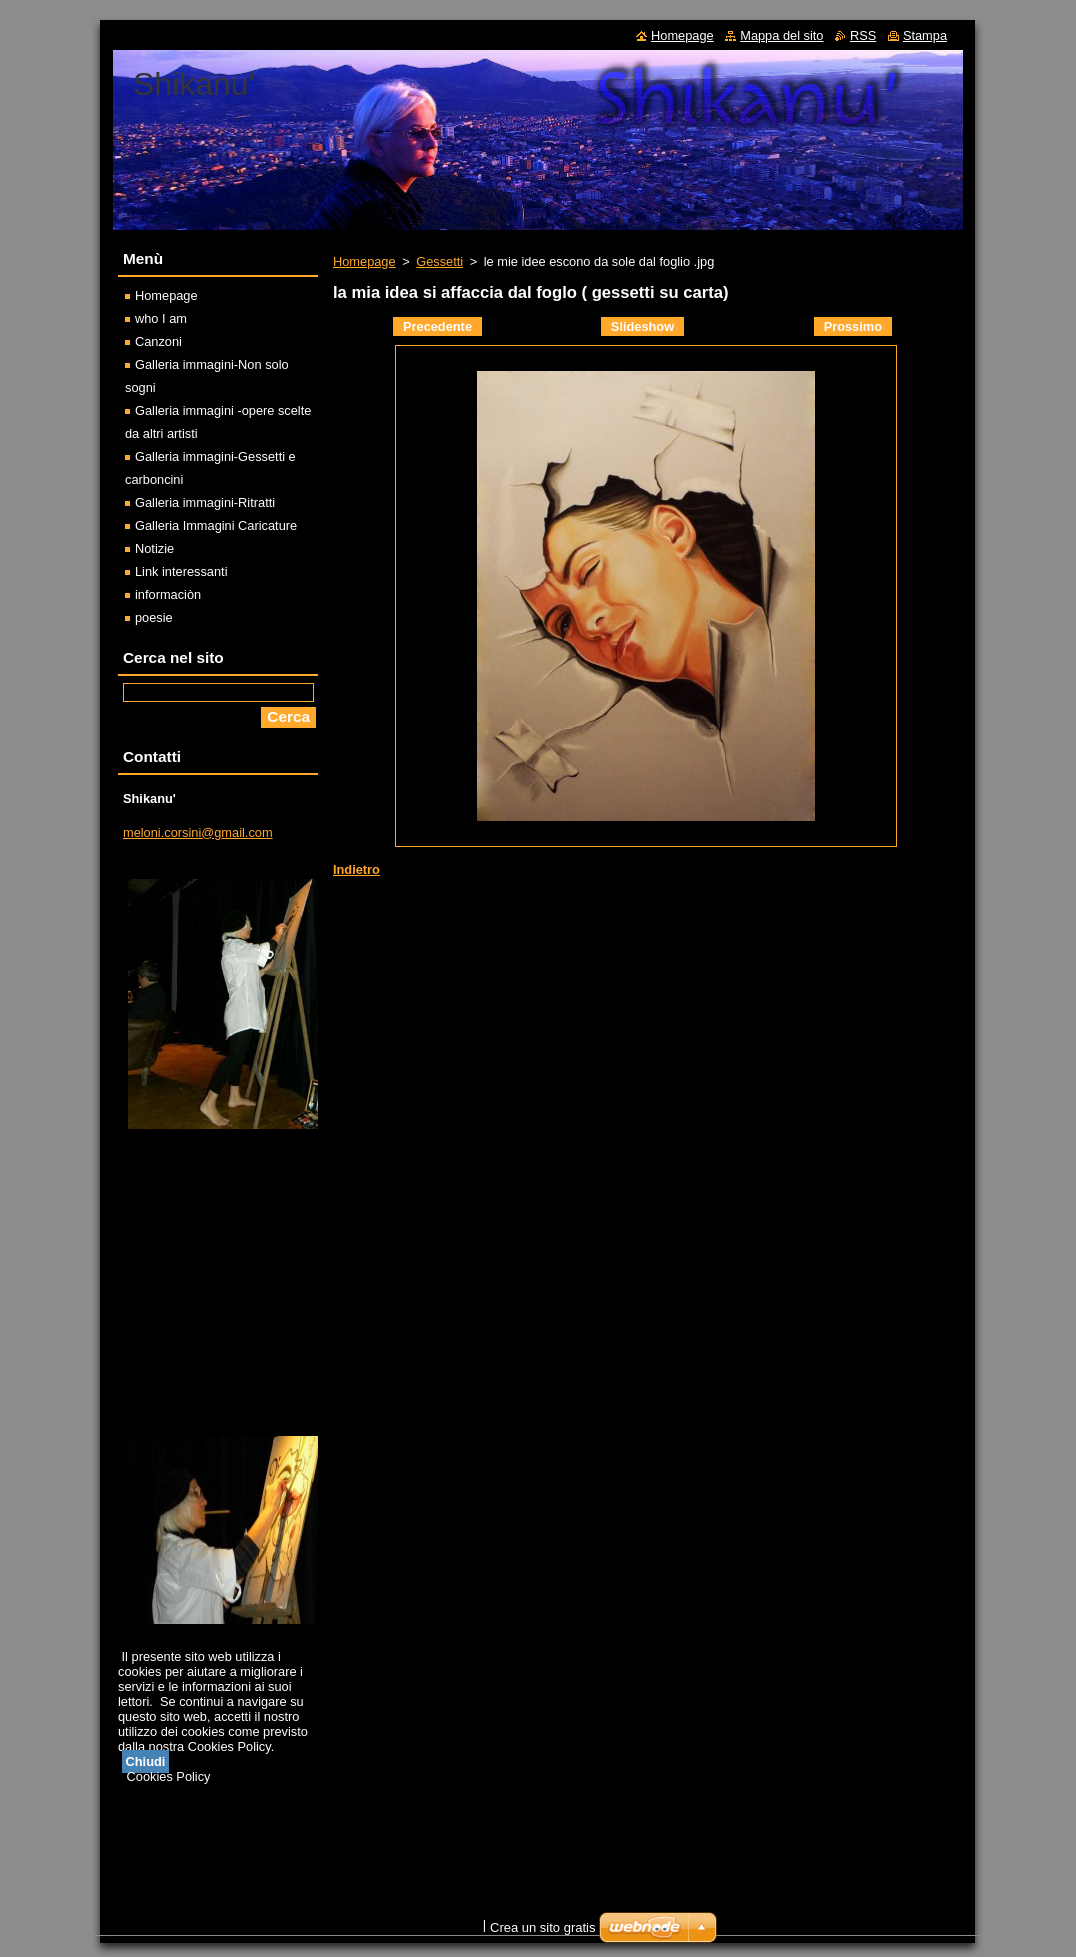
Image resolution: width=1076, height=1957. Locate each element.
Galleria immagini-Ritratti (205, 502)
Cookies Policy (169, 1776)
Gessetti (439, 261)
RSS (863, 35)
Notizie (154, 548)
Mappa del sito (781, 35)
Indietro (356, 869)
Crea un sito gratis (543, 1927)
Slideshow (642, 326)
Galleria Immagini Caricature (216, 525)
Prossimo (853, 326)
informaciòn (168, 594)
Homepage (364, 261)
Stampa (925, 35)
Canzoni (158, 341)
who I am (161, 318)
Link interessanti (181, 571)
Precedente (437, 326)
